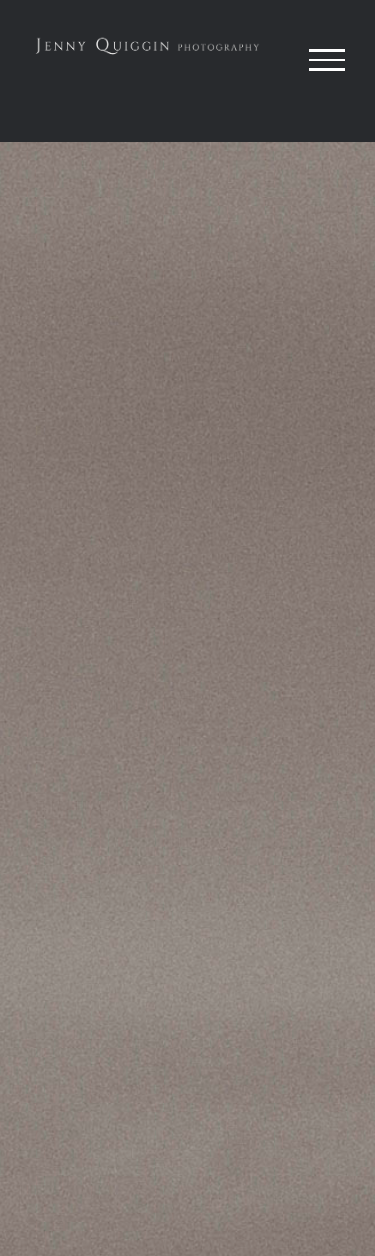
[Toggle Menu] (327, 60)
